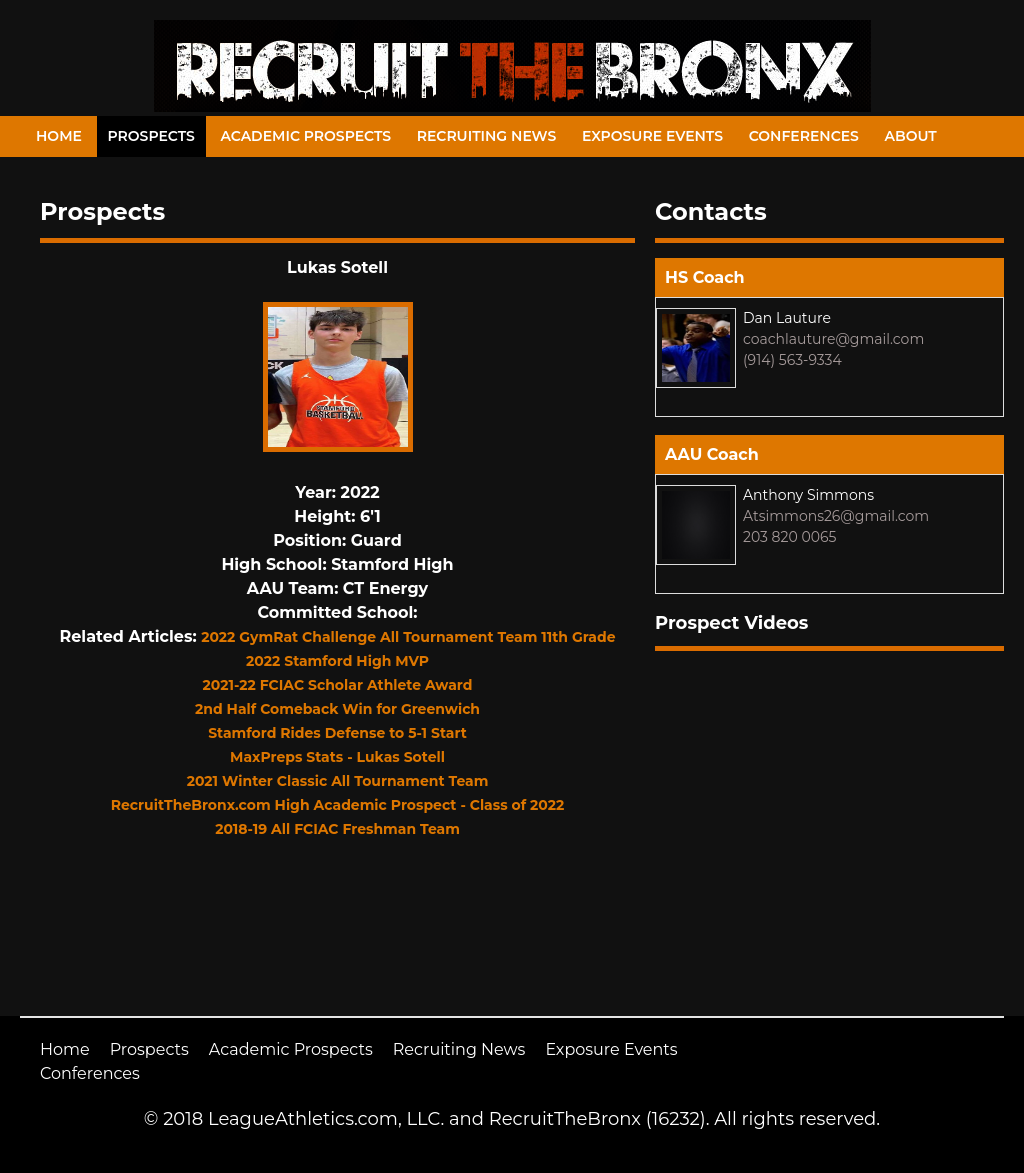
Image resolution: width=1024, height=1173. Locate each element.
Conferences (804, 136)
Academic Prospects (305, 136)
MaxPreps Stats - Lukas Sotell (337, 757)
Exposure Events (652, 136)
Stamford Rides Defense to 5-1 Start (337, 733)
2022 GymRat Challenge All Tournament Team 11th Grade (408, 637)
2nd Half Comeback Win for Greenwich (337, 709)
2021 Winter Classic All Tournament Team (338, 781)
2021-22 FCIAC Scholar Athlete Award (338, 685)
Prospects (151, 136)
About (911, 136)
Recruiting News (487, 136)
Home (59, 136)
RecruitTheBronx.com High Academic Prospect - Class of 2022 (338, 805)
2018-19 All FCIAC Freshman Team (337, 829)
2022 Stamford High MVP (337, 661)
